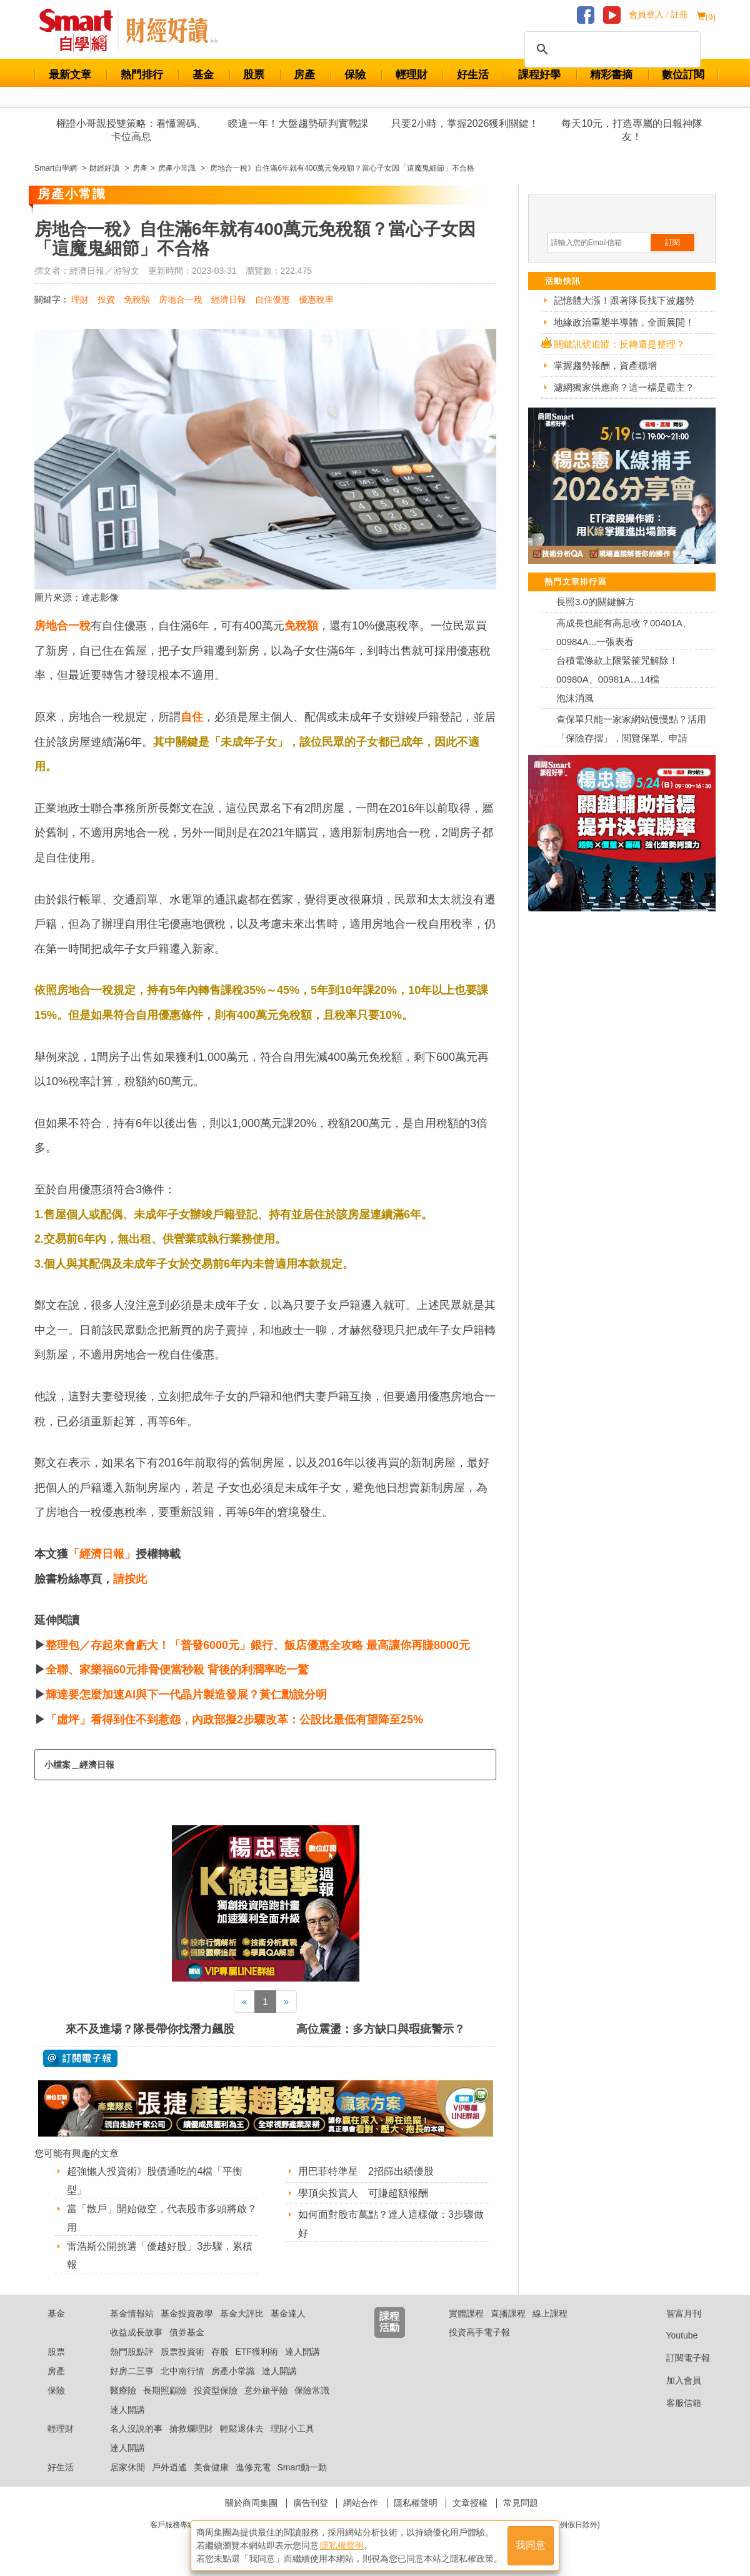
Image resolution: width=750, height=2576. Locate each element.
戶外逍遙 (169, 2467)
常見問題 (520, 2503)
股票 (253, 74)
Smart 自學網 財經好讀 (172, 31)
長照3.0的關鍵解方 (595, 601)
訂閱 (672, 242)
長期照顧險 (165, 2390)
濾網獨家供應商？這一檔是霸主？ (624, 387)
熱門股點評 (132, 2352)
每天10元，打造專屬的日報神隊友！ (631, 130)
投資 (106, 299)
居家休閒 (127, 2467)
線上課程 (550, 2313)
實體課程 (466, 2313)
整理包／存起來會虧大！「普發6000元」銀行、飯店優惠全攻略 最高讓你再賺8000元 (258, 1645)
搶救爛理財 (191, 2428)
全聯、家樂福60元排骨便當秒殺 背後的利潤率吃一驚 (177, 1669)
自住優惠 (272, 299)
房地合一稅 (180, 299)
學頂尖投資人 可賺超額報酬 (363, 2193)
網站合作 (360, 2503)
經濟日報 (228, 299)
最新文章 (70, 74)
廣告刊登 (310, 2503)
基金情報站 (132, 2313)
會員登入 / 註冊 (658, 14)
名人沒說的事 (136, 2428)
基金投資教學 (187, 2313)
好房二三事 (132, 2371)
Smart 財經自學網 (81, 31)
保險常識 (311, 2390)
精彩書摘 (611, 74)
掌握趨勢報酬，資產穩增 (605, 365)
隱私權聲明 (416, 2503)
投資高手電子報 (479, 2332)
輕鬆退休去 (242, 2428)
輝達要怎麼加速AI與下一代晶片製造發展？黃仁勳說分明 (186, 1694)
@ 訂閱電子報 (80, 2058)
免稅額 (137, 299)
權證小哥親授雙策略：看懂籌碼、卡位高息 (131, 130)
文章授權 (470, 2503)
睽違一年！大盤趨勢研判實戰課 (298, 123)
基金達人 (288, 2313)
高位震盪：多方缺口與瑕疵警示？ (380, 2029)
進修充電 (253, 2467)
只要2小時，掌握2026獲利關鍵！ (465, 123)
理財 (80, 299)
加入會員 (674, 2380)
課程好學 (539, 74)
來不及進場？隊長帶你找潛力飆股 (150, 2029)
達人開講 (302, 2352)
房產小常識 (233, 2371)
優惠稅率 (316, 299)
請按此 (130, 1579)
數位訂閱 (683, 74)
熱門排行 (142, 74)
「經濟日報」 (102, 1554)
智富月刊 (674, 2313)
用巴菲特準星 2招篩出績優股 (366, 2171)
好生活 (473, 74)
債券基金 (186, 2332)
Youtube (672, 2335)
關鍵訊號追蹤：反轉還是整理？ (619, 344)
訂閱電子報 (678, 2358)
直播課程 (508, 2313)
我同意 (531, 2545)
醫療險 (123, 2390)
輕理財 (412, 74)
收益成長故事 (136, 2332)
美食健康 (211, 2467)
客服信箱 (674, 2403)
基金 (203, 74)
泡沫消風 (575, 698)
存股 (220, 2352)
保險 (355, 74)
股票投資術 (182, 2352)
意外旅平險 (266, 2390)
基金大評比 (242, 2313)
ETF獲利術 (257, 2352)
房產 (304, 74)
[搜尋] (610, 49)
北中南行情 (182, 2371)
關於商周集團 (251, 2503)
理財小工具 (292, 2428)
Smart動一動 (301, 2467)
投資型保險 (216, 2390)
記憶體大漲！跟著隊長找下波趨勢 (624, 300)
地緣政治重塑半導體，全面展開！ (624, 322)
